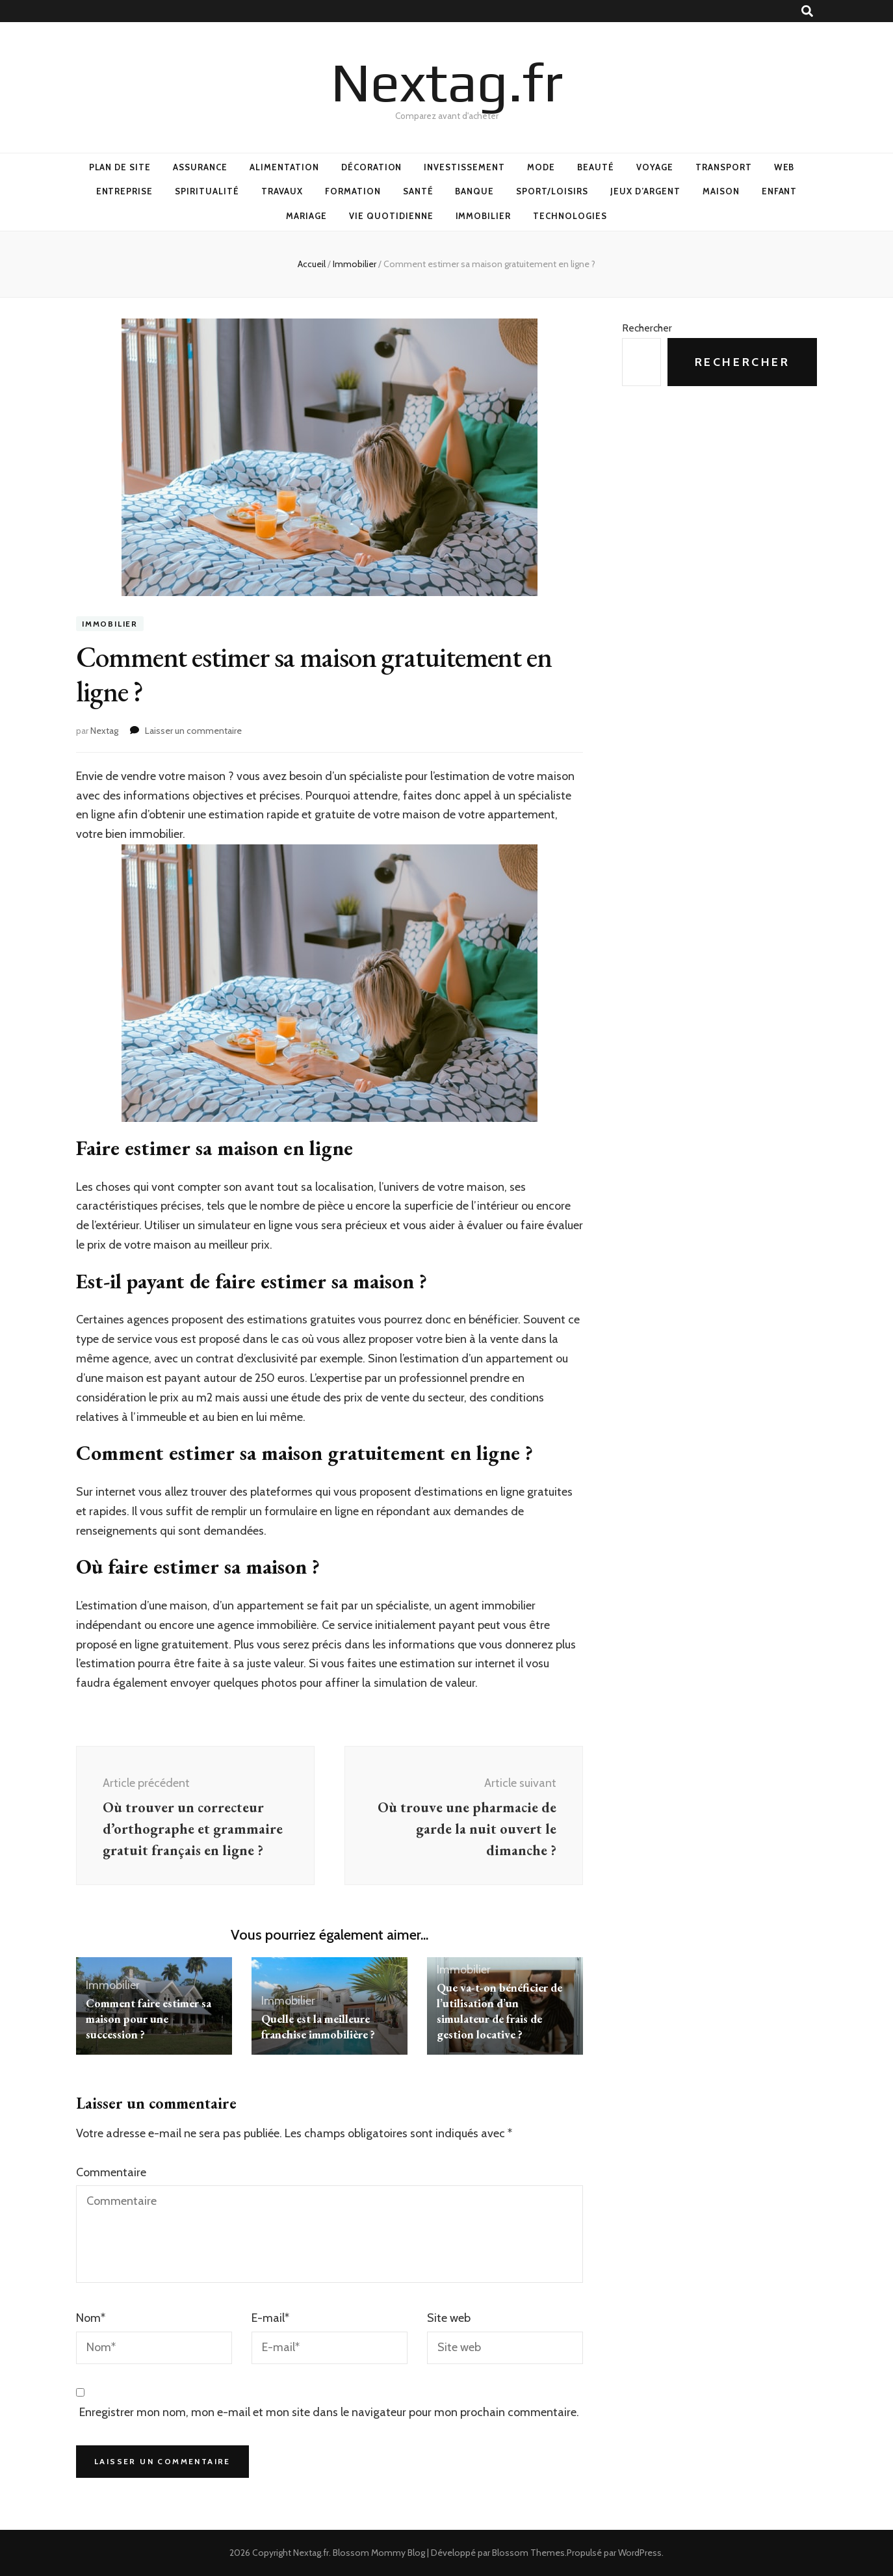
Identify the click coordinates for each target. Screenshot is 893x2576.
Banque (474, 191)
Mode (541, 167)
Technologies (570, 216)
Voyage (654, 167)
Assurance (200, 167)
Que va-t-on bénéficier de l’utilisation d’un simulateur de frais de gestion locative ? (499, 2011)
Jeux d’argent (645, 191)
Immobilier (483, 216)
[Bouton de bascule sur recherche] (807, 11)
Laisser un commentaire (193, 730)
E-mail (270, 2318)
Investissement (464, 167)
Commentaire (111, 2172)
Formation (353, 191)
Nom (90, 2318)
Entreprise (124, 191)
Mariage (306, 216)
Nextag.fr (447, 81)
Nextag (104, 730)
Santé (418, 191)
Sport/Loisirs (552, 191)
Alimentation (284, 167)
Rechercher (647, 328)
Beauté (595, 167)
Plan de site (120, 167)
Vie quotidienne (391, 216)
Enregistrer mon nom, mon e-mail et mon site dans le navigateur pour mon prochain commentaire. (329, 2412)
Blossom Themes (528, 2552)
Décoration (371, 167)
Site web (449, 2318)
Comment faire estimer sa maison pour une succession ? (148, 2019)
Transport (723, 167)
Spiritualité (207, 191)
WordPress (640, 2552)
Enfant (779, 191)
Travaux (282, 191)
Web (784, 167)
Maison (721, 191)
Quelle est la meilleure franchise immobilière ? (318, 2026)
